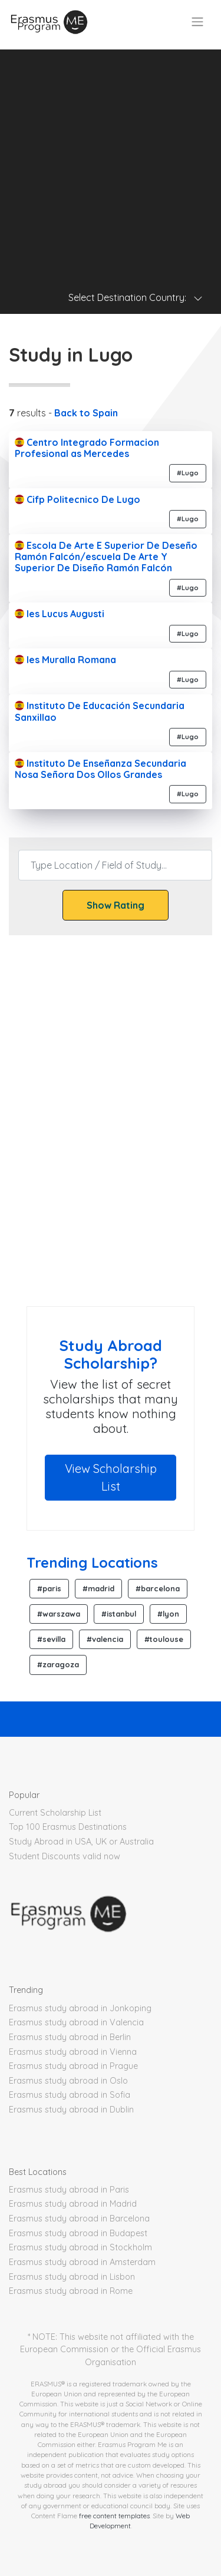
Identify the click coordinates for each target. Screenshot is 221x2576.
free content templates (114, 2515)
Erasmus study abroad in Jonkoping (80, 2008)
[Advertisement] (110, 159)
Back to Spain (86, 413)
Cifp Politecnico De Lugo (77, 499)
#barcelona (158, 1588)
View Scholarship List (111, 1477)
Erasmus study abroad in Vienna (73, 2052)
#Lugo (188, 473)
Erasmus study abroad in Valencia (76, 2022)
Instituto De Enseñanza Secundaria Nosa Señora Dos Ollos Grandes (100, 768)
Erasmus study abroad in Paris (69, 2189)
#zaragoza (58, 1664)
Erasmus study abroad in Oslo (68, 2080)
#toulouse (163, 1639)
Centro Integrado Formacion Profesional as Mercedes (87, 447)
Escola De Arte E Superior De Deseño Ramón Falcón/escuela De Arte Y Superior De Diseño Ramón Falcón (106, 556)
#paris (49, 1588)
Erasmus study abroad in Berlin (70, 2037)
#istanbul (118, 1613)
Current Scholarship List (55, 1812)
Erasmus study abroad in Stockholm (80, 2247)
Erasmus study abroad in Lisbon (72, 2277)
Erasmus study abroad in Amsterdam (82, 2262)
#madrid (98, 1588)
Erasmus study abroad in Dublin (71, 2109)
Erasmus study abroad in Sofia (69, 2095)
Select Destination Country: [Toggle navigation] (135, 297)
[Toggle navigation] (197, 21)
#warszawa (58, 1613)
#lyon (168, 1613)
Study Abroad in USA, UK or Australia (81, 1841)
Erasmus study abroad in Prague (73, 2066)
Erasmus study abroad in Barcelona (79, 2218)
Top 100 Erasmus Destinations (68, 1827)
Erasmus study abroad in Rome (71, 2291)
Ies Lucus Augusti (59, 614)
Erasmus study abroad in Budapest (78, 2233)
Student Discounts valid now (64, 1856)
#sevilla (51, 1639)
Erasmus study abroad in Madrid (73, 2203)
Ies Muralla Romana (65, 659)
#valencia (105, 1639)
